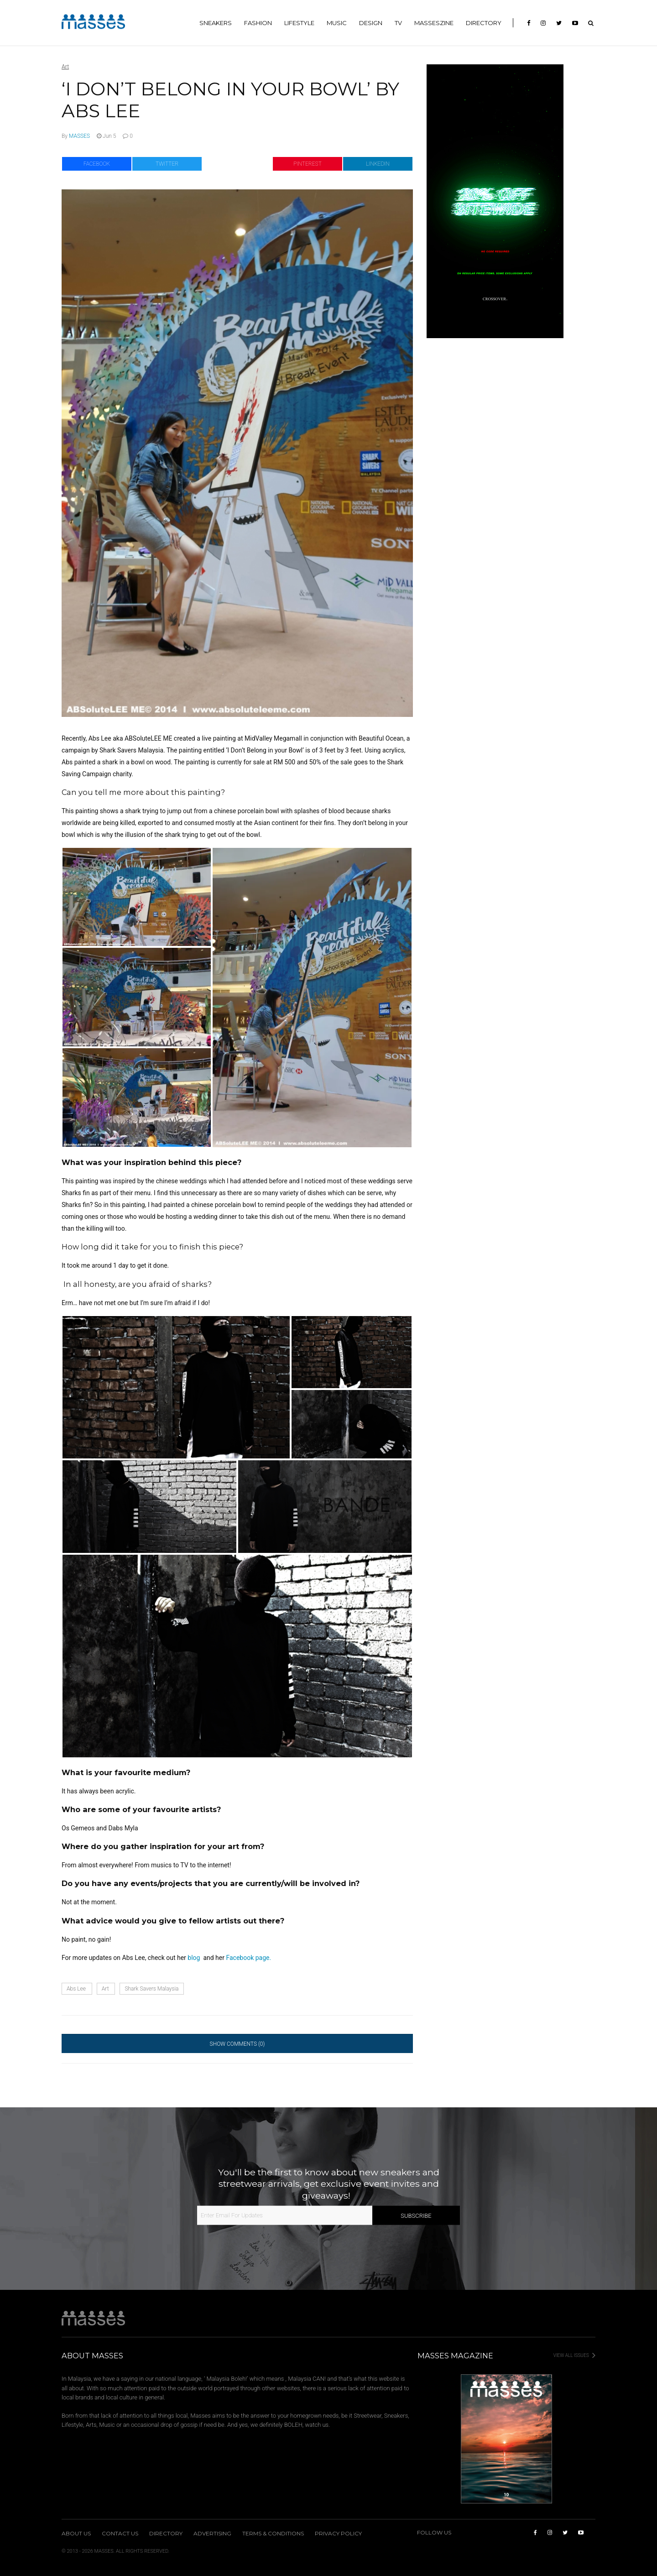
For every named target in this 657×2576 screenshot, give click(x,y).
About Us (76, 2533)
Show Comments (237, 2044)
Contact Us (120, 2533)
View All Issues (574, 2355)
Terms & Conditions (273, 2533)
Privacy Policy (338, 2533)
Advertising (212, 2533)
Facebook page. (248, 1957)
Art (65, 66)
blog (195, 1957)
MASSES (79, 136)
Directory (165, 2533)
